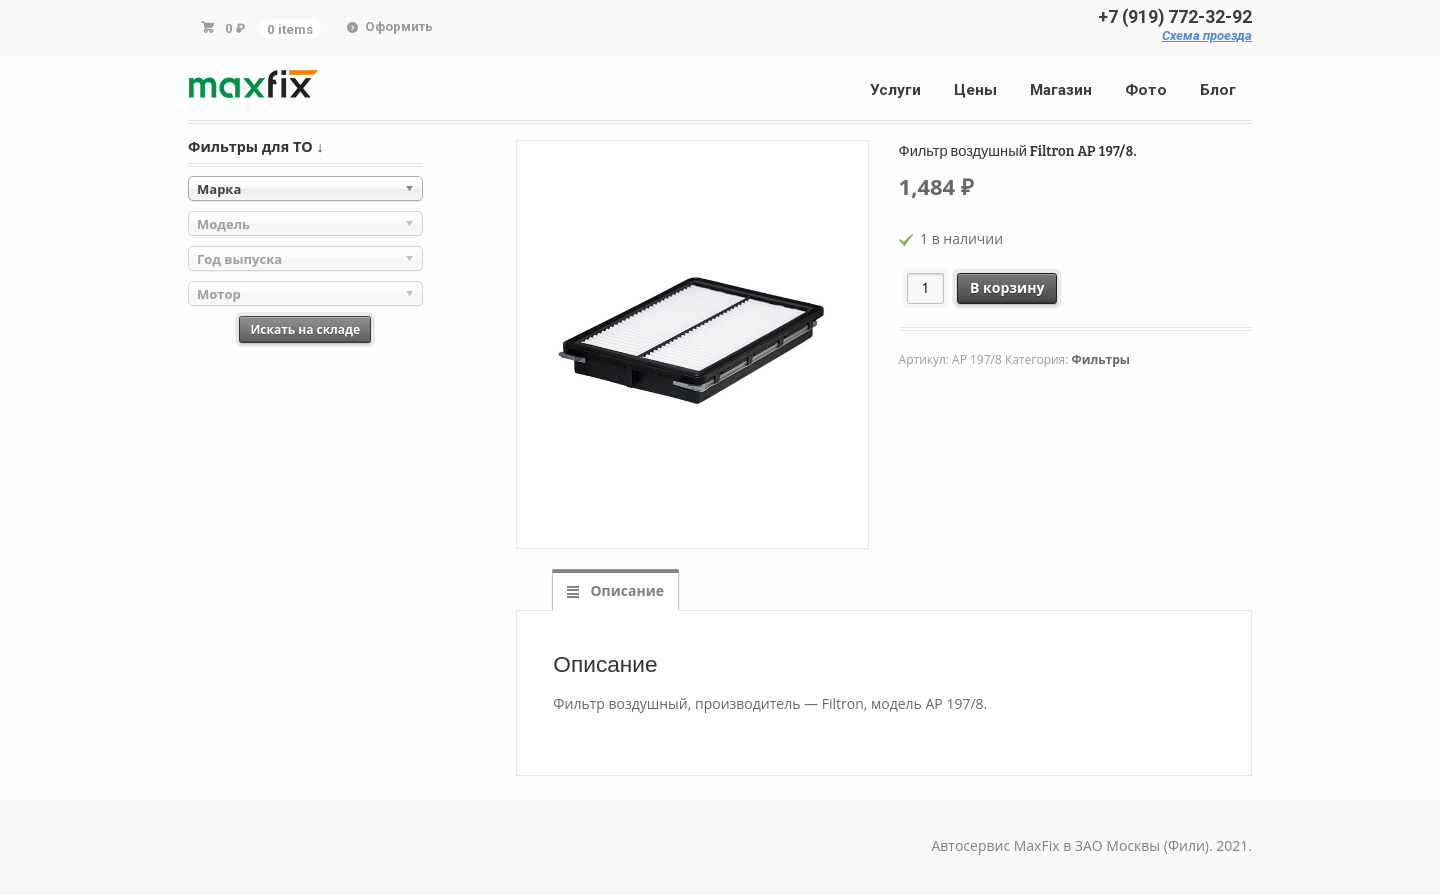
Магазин (1061, 90)
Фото (1146, 90)
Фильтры (1101, 359)
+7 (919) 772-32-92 (1175, 17)
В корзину (1007, 287)
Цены (975, 90)
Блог (1218, 90)
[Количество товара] (925, 288)
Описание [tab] (625, 590)
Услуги (895, 90)
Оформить (399, 26)
